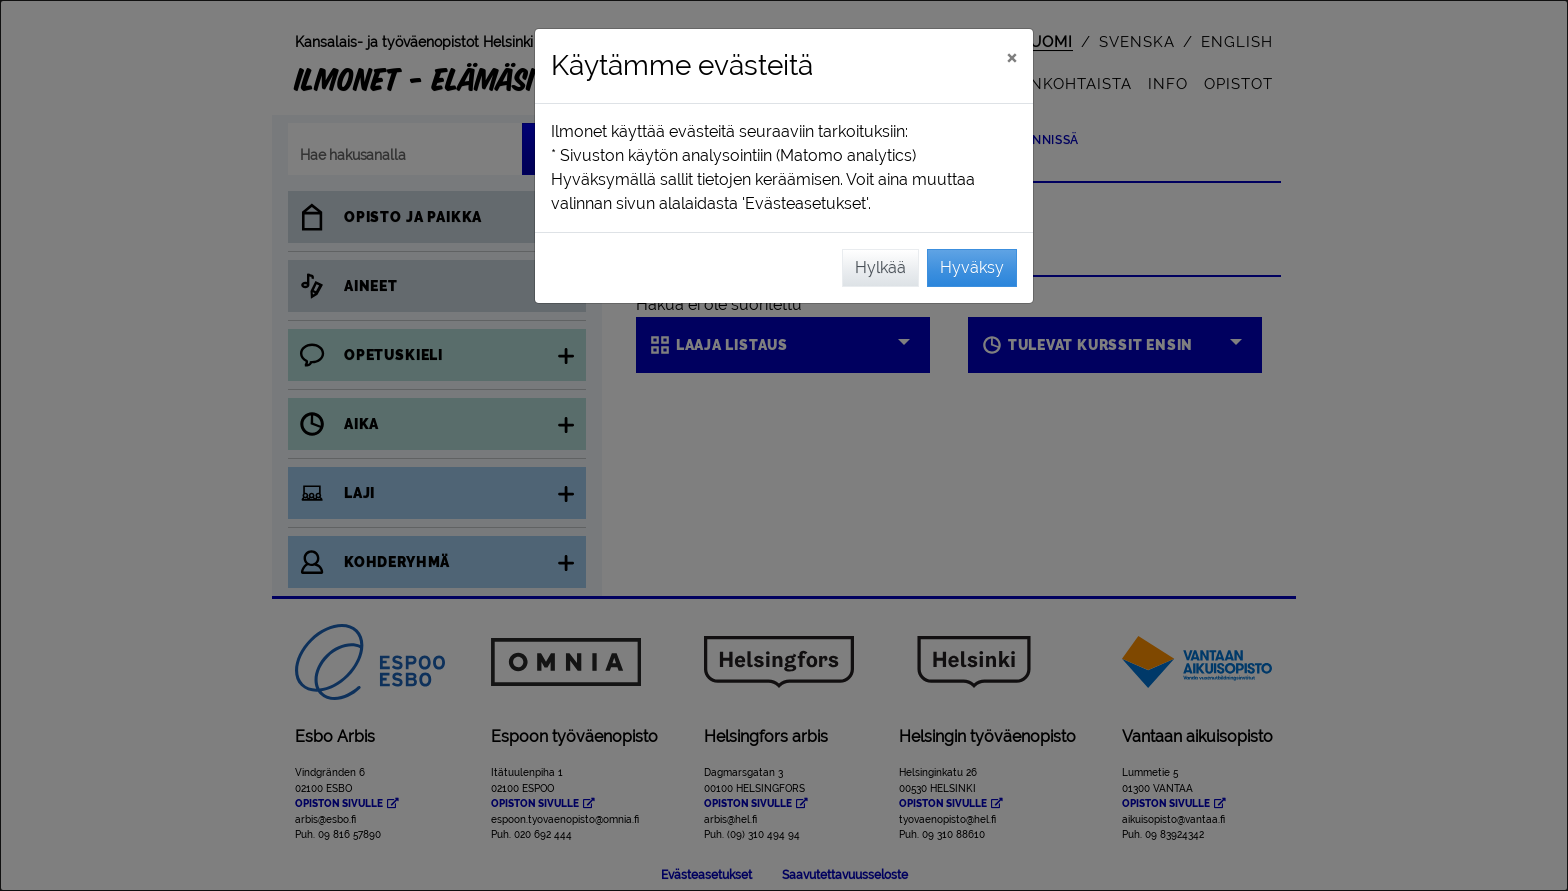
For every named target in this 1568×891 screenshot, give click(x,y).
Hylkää (880, 267)
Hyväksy (972, 267)
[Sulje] (1011, 57)
